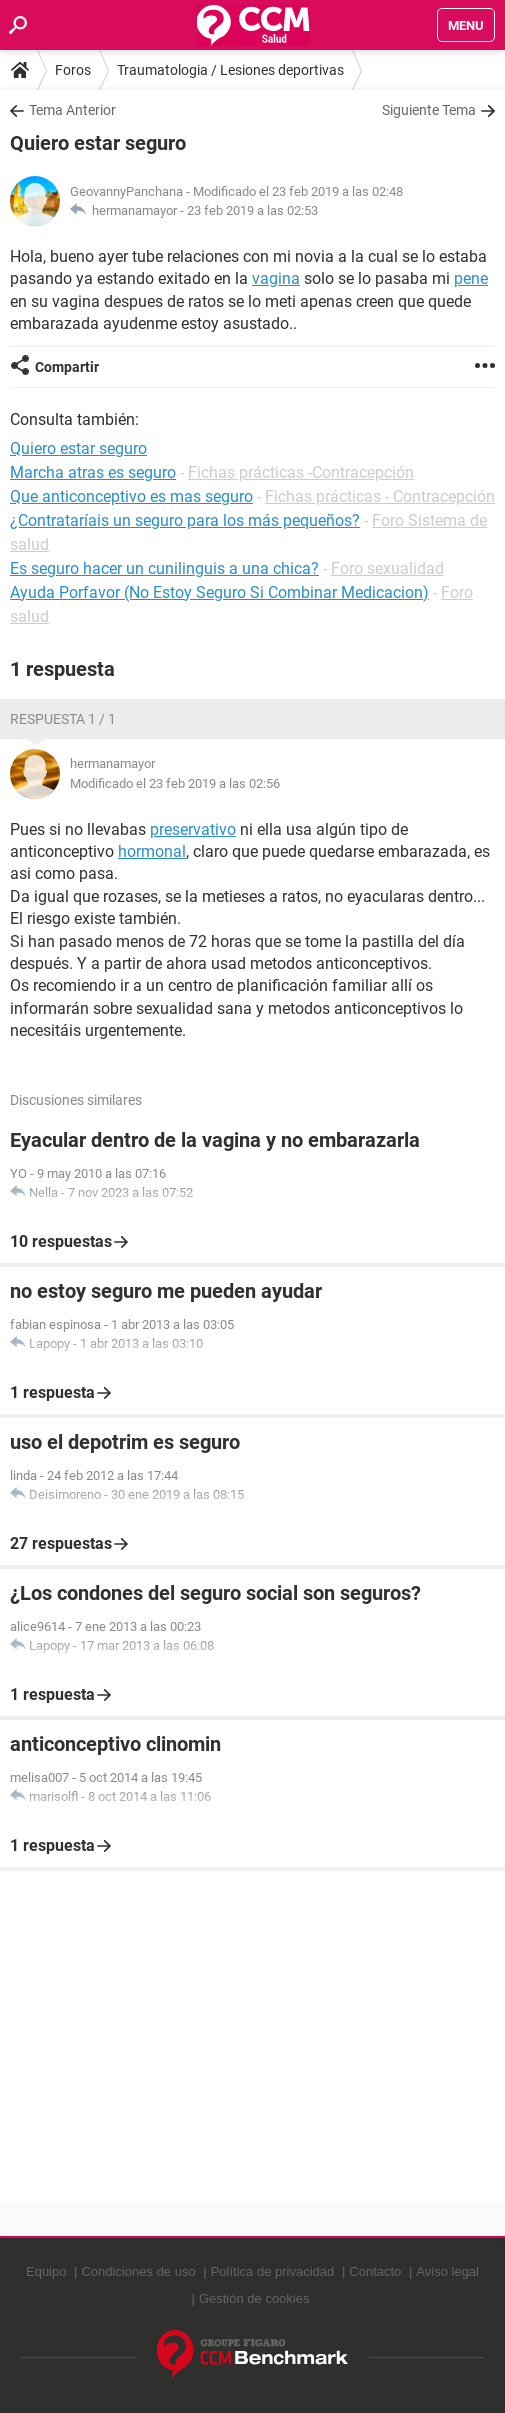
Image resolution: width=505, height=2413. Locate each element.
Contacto (375, 2271)
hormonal (152, 851)
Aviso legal (447, 2271)
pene (471, 278)
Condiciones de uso (138, 2271)
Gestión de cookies (254, 2298)
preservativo (193, 829)
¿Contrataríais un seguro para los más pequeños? (185, 520)
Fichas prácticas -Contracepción (301, 472)
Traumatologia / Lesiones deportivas (230, 70)
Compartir (67, 367)
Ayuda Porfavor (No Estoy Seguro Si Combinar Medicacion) (219, 592)
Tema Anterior (72, 110)
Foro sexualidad (387, 568)
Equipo (46, 2271)
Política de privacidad (273, 2271)
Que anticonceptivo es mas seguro (131, 496)
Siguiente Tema (429, 110)
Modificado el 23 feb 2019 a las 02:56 (175, 783)
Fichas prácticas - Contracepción (380, 496)
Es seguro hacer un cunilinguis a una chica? (164, 568)
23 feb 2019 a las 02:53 (252, 210)
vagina (276, 278)
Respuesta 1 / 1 (63, 719)
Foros (73, 70)
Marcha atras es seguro (93, 472)
